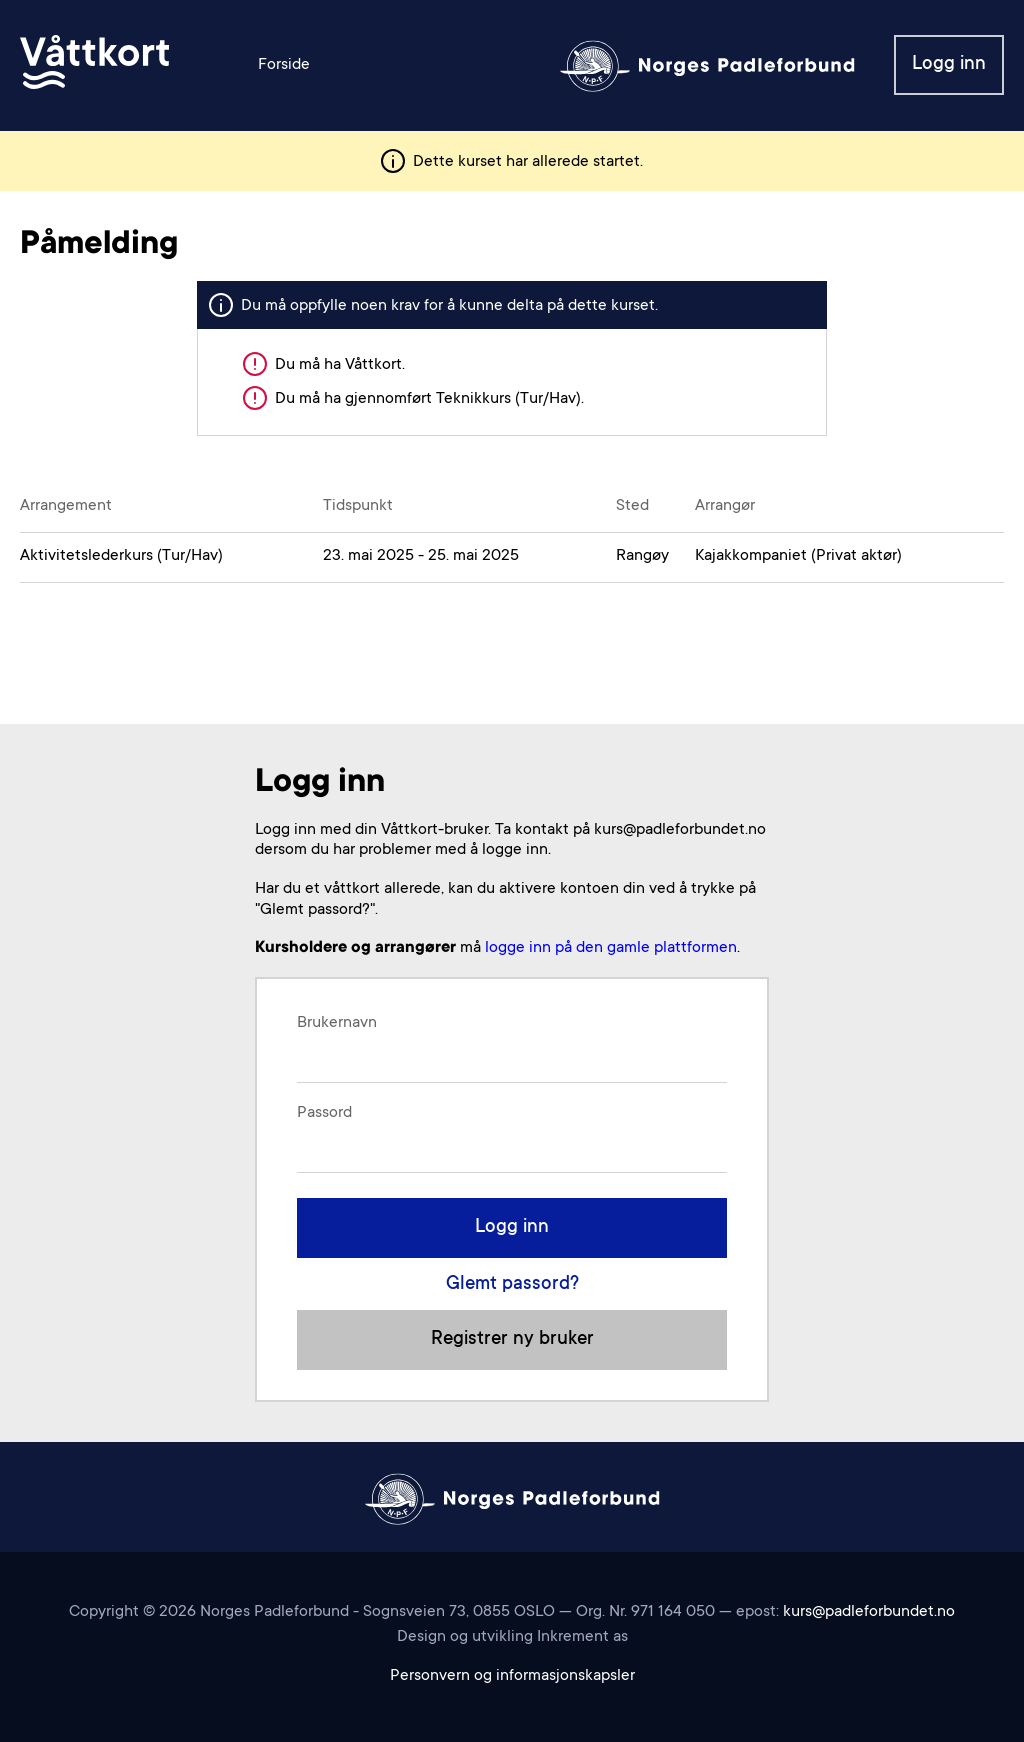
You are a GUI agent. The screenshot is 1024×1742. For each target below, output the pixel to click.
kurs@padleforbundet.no (869, 1612)
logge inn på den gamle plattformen (611, 948)
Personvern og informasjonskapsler (512, 1676)
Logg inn (949, 64)
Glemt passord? (512, 1284)
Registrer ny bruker (512, 1339)
